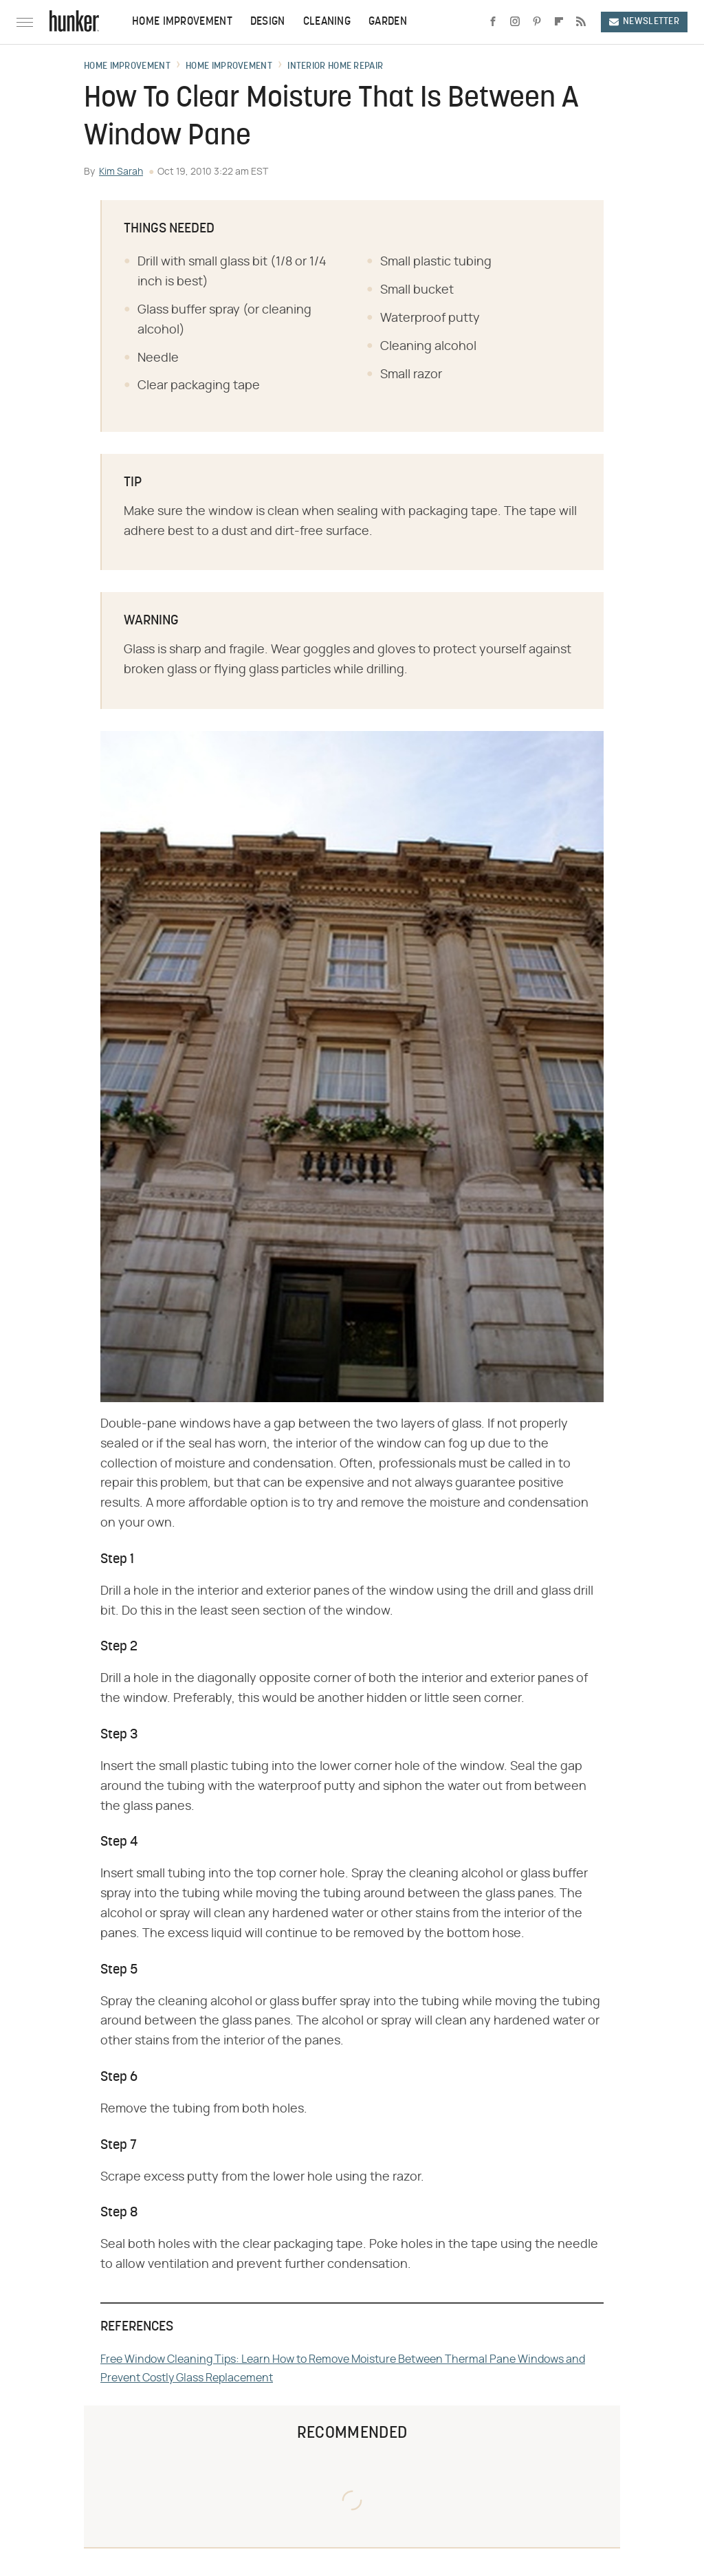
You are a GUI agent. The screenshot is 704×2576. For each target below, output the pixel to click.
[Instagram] (515, 22)
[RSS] (581, 22)
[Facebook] (493, 22)
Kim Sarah (121, 172)
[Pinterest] (537, 22)
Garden (387, 22)
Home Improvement (182, 22)
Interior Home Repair (335, 67)
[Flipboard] (559, 22)
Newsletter (644, 22)
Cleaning (327, 22)
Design (267, 22)
